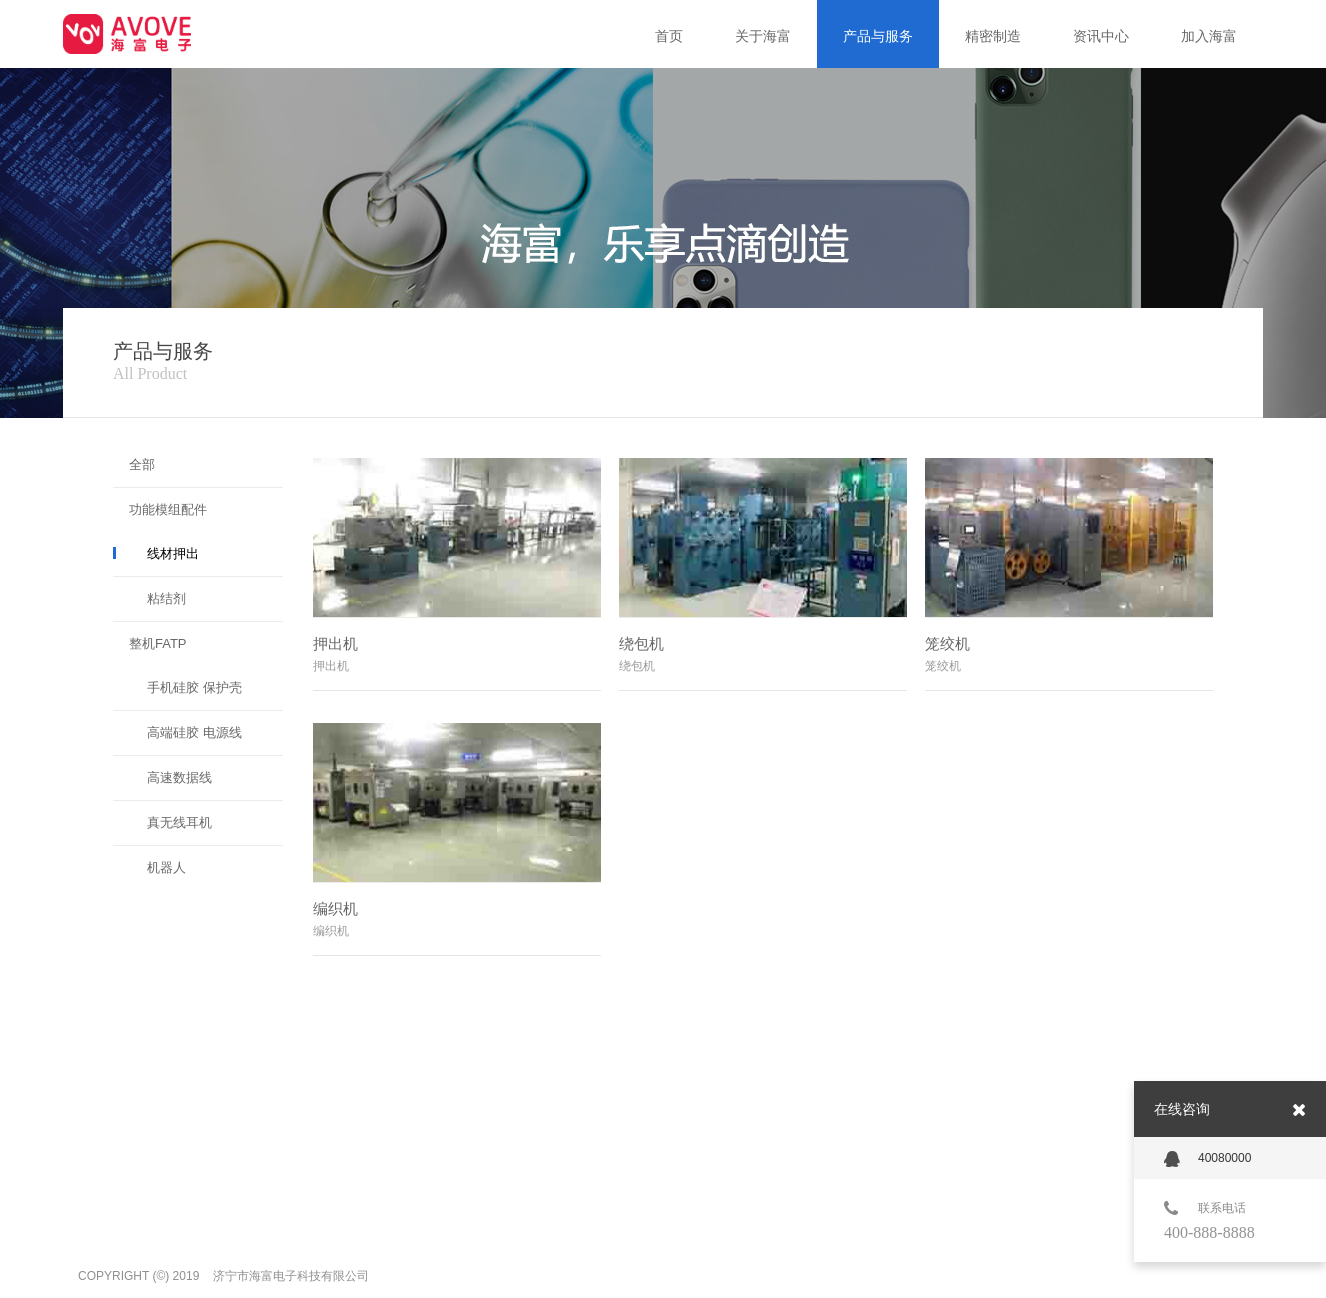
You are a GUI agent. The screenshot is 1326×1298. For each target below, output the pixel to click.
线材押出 (173, 553)
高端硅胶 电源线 (194, 732)
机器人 (166, 867)
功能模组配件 (168, 509)
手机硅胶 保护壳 (194, 687)
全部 (142, 464)
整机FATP (158, 643)
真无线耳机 (179, 822)
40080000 (1207, 1159)
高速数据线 (179, 777)
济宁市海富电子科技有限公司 (291, 1276)
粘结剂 (166, 598)
